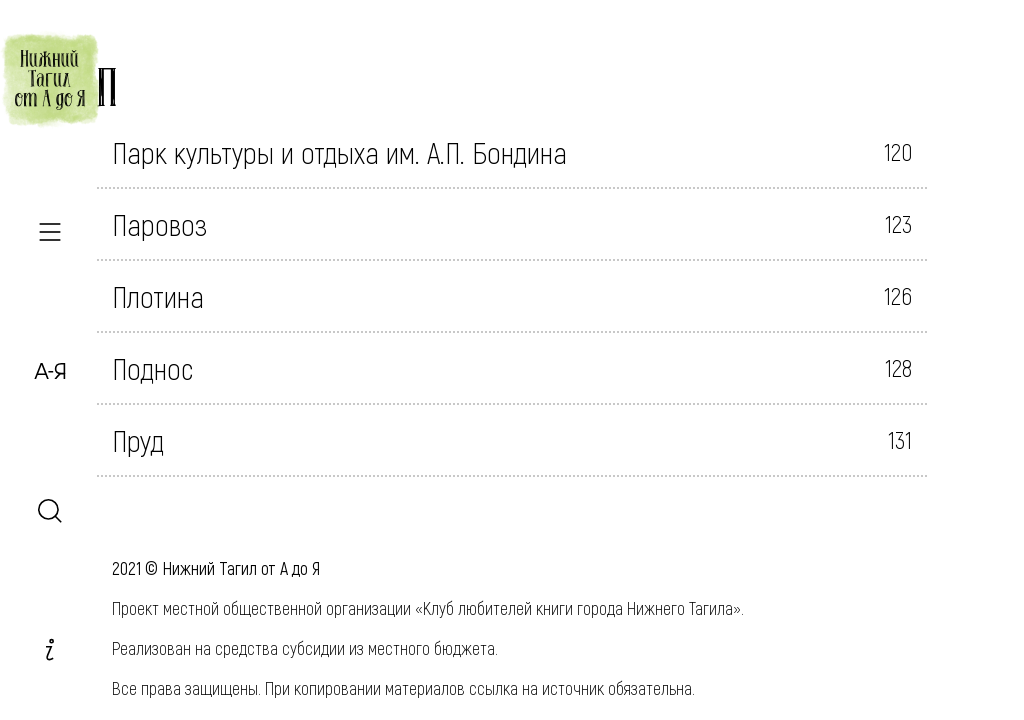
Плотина (158, 296)
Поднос (152, 368)
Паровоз (159, 224)
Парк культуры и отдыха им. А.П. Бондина (339, 152)
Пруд (138, 440)
